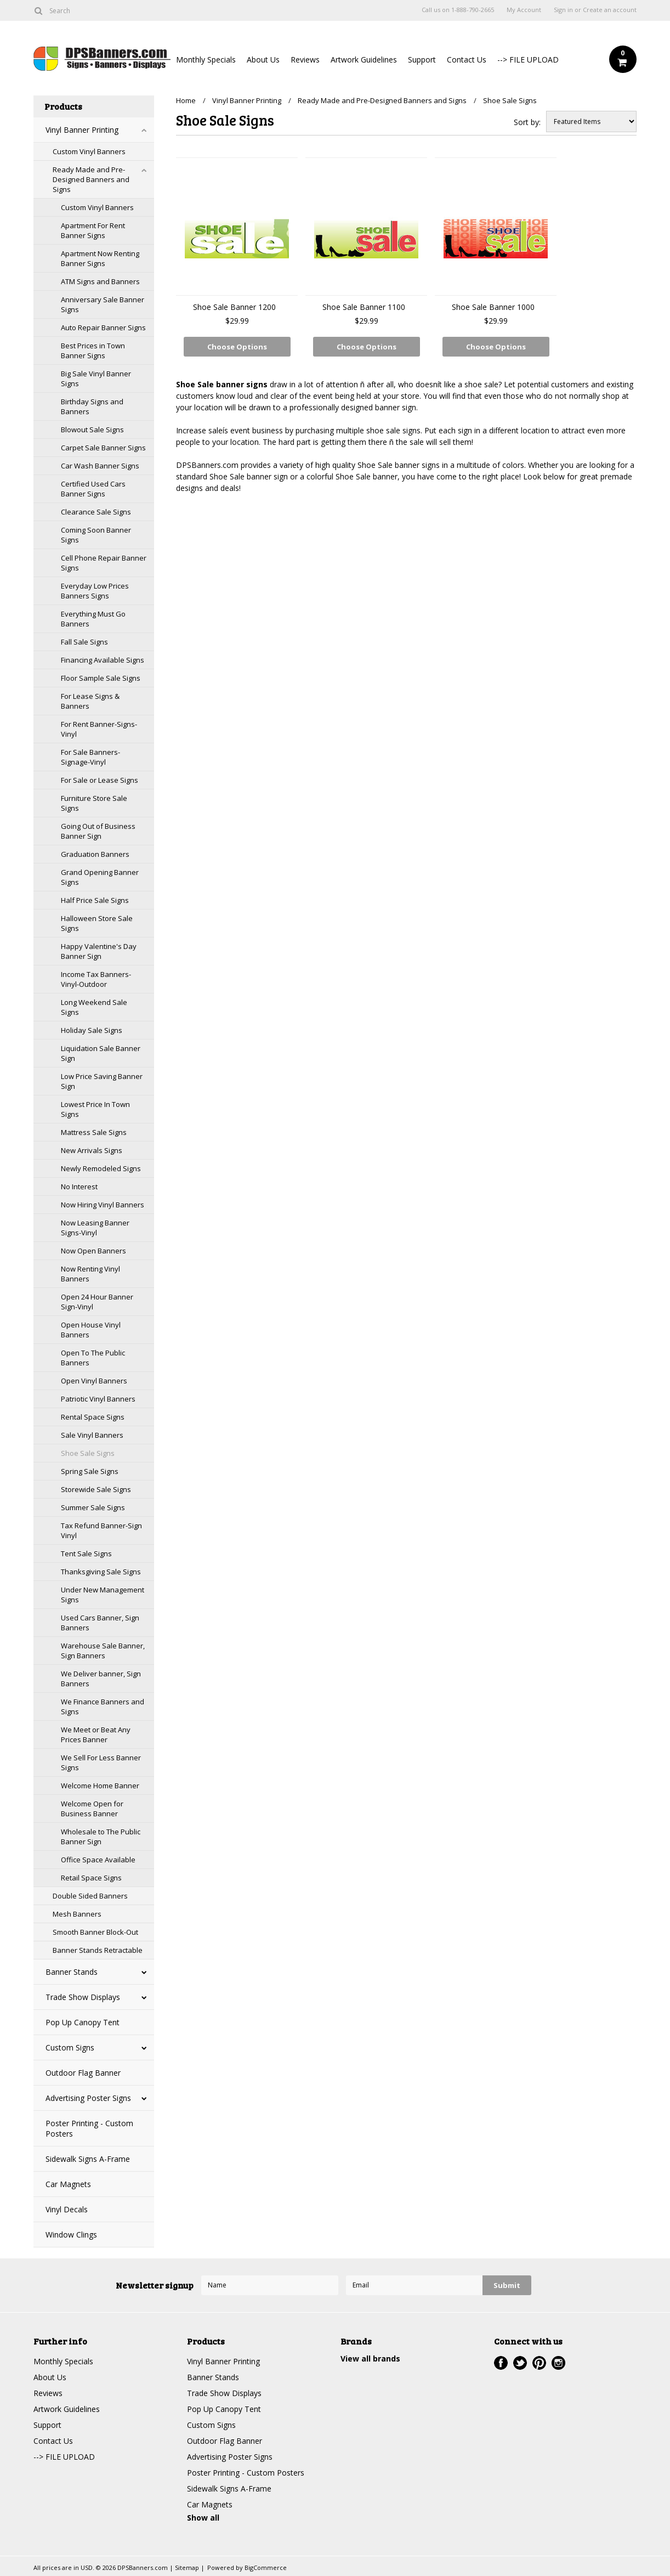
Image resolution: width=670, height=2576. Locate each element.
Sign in (563, 10)
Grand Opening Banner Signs (100, 877)
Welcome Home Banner (100, 1785)
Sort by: (527, 122)
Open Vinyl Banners (94, 1381)
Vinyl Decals (67, 2209)
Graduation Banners (95, 854)
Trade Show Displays (83, 1997)
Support (422, 59)
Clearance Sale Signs (96, 512)
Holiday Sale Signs (91, 1030)
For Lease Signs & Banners (90, 701)
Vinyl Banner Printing (82, 130)
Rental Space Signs (92, 1417)
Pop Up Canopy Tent (83, 2022)
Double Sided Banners (90, 1896)
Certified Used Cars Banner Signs (93, 489)
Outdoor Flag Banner (83, 2072)
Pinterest (539, 2363)
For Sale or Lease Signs (99, 780)
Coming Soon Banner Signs (96, 535)
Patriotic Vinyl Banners (98, 1399)
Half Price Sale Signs (95, 900)
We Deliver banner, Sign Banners (101, 1678)
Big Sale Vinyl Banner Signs (96, 378)
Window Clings (71, 2234)
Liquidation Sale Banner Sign (100, 1053)
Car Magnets (68, 2184)
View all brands (370, 2358)
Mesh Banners (77, 1914)
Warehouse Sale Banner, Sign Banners (103, 1650)
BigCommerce (266, 2567)
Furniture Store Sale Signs (94, 803)
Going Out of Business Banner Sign (98, 831)
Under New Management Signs (102, 1595)
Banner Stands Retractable (98, 1950)
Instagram (558, 2363)
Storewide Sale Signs (96, 1489)
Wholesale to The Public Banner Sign (100, 1836)
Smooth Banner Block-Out (95, 1932)
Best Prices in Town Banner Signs (93, 350)
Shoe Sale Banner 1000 (493, 307)
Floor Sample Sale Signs (100, 678)
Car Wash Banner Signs (100, 466)
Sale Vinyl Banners (92, 1435)
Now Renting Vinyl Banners (90, 1274)
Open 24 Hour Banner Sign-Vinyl (97, 1302)
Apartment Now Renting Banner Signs (100, 258)
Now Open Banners (93, 1251)
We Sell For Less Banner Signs (101, 1762)
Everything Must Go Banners (93, 619)
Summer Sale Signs (93, 1507)
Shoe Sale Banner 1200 (234, 307)
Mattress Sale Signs (94, 1132)
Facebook (501, 2363)
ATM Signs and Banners (100, 281)
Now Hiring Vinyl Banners (102, 1205)
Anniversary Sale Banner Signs (102, 304)
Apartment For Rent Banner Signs (93, 230)
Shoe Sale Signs (88, 1453)
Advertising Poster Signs (88, 2098)
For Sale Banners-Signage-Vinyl (90, 757)
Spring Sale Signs (89, 1471)
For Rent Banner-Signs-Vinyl (99, 729)
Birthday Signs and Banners (92, 406)
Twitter (520, 2363)
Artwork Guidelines (364, 59)
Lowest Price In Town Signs (95, 1109)
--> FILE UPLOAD (528, 59)
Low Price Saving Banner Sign (102, 1081)
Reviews (305, 59)
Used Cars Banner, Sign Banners (100, 1622)
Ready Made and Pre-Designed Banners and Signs (91, 179)
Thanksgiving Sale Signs (101, 1572)
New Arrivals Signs (91, 1150)
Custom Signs (70, 2047)
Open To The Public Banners (93, 1358)
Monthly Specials (206, 59)
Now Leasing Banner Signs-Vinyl (95, 1228)
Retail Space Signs (91, 1878)
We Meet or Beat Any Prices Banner (95, 1734)
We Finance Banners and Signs (102, 1706)
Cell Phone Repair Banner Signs (103, 563)
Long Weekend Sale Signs (94, 1007)
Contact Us (466, 59)
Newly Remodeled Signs (101, 1168)
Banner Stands (72, 1972)
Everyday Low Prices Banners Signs (95, 591)
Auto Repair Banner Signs (103, 327)
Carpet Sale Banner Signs (103, 448)
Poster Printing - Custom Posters (89, 2128)
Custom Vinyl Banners (89, 151)
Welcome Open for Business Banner (92, 1808)
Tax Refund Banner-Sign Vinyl (101, 1530)
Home (186, 100)
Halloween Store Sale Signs (97, 923)
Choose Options (237, 347)
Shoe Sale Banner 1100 (363, 307)
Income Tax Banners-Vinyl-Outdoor (96, 979)
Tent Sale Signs (86, 1553)
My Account (524, 10)
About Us (263, 59)
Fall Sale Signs (84, 642)
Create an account (610, 10)
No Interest (79, 1186)
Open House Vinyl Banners (91, 1330)
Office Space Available (98, 1860)
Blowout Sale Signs (92, 429)
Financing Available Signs (102, 660)
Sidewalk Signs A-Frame (88, 2159)
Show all (203, 2517)
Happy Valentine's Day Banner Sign (99, 951)
